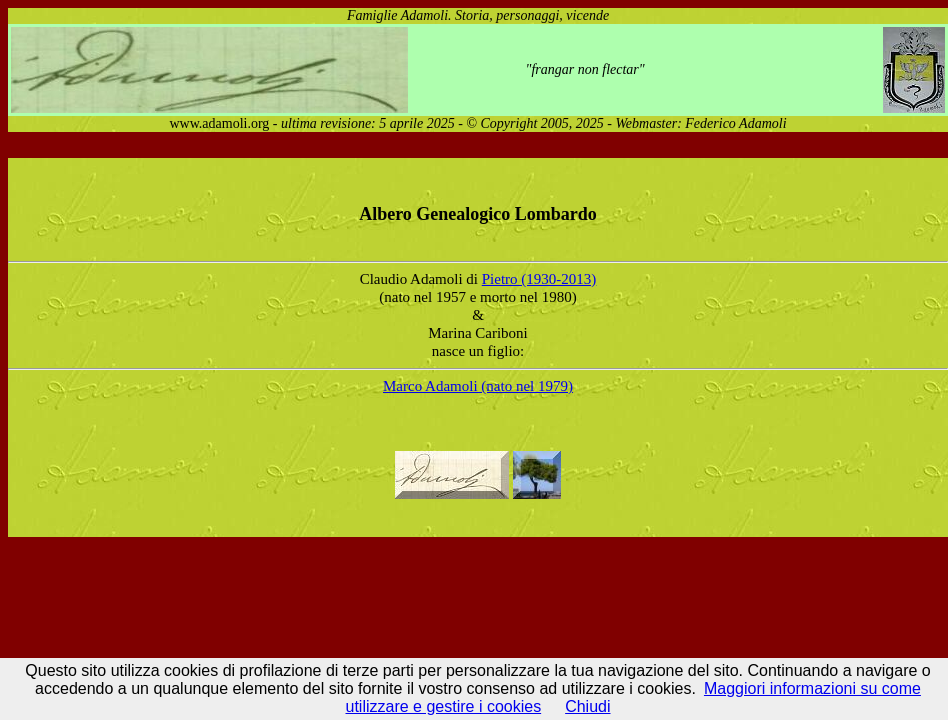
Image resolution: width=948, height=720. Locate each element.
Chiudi (587, 706)
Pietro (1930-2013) (539, 279)
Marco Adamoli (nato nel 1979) (478, 386)
